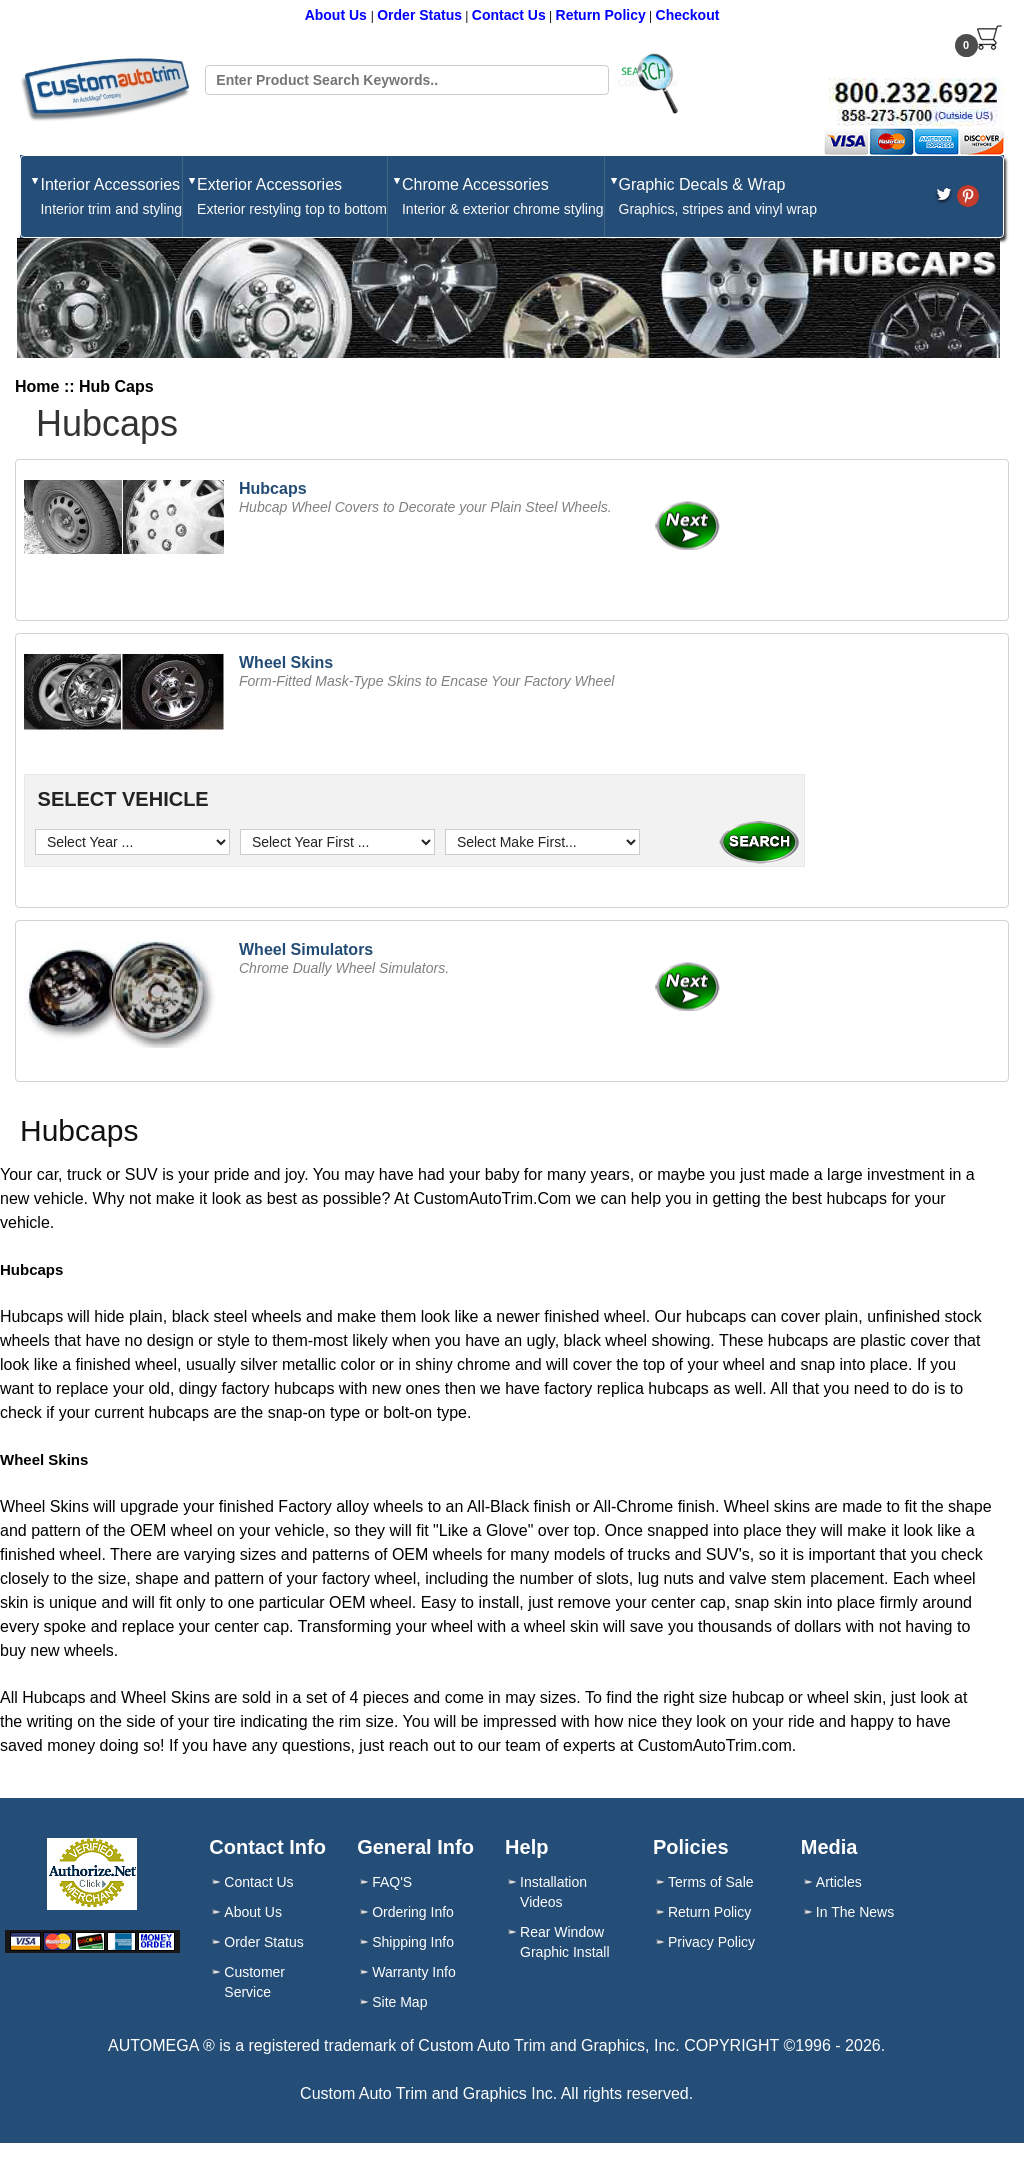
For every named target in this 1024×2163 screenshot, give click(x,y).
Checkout (688, 15)
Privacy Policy (711, 1942)
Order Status (419, 15)
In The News (855, 1912)
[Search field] (406, 80)
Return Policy (601, 15)
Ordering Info (413, 1912)
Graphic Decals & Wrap (718, 197)
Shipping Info (413, 1942)
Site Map (399, 2002)
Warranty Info (414, 1972)
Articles (839, 1882)
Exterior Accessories (292, 197)
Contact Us (509, 15)
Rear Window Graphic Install (564, 1942)
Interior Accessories (111, 197)
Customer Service (254, 1982)
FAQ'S (392, 1882)
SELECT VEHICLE (120, 799)
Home (37, 386)
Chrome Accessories (503, 197)
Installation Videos (553, 1892)
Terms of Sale (711, 1882)
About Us (338, 15)
